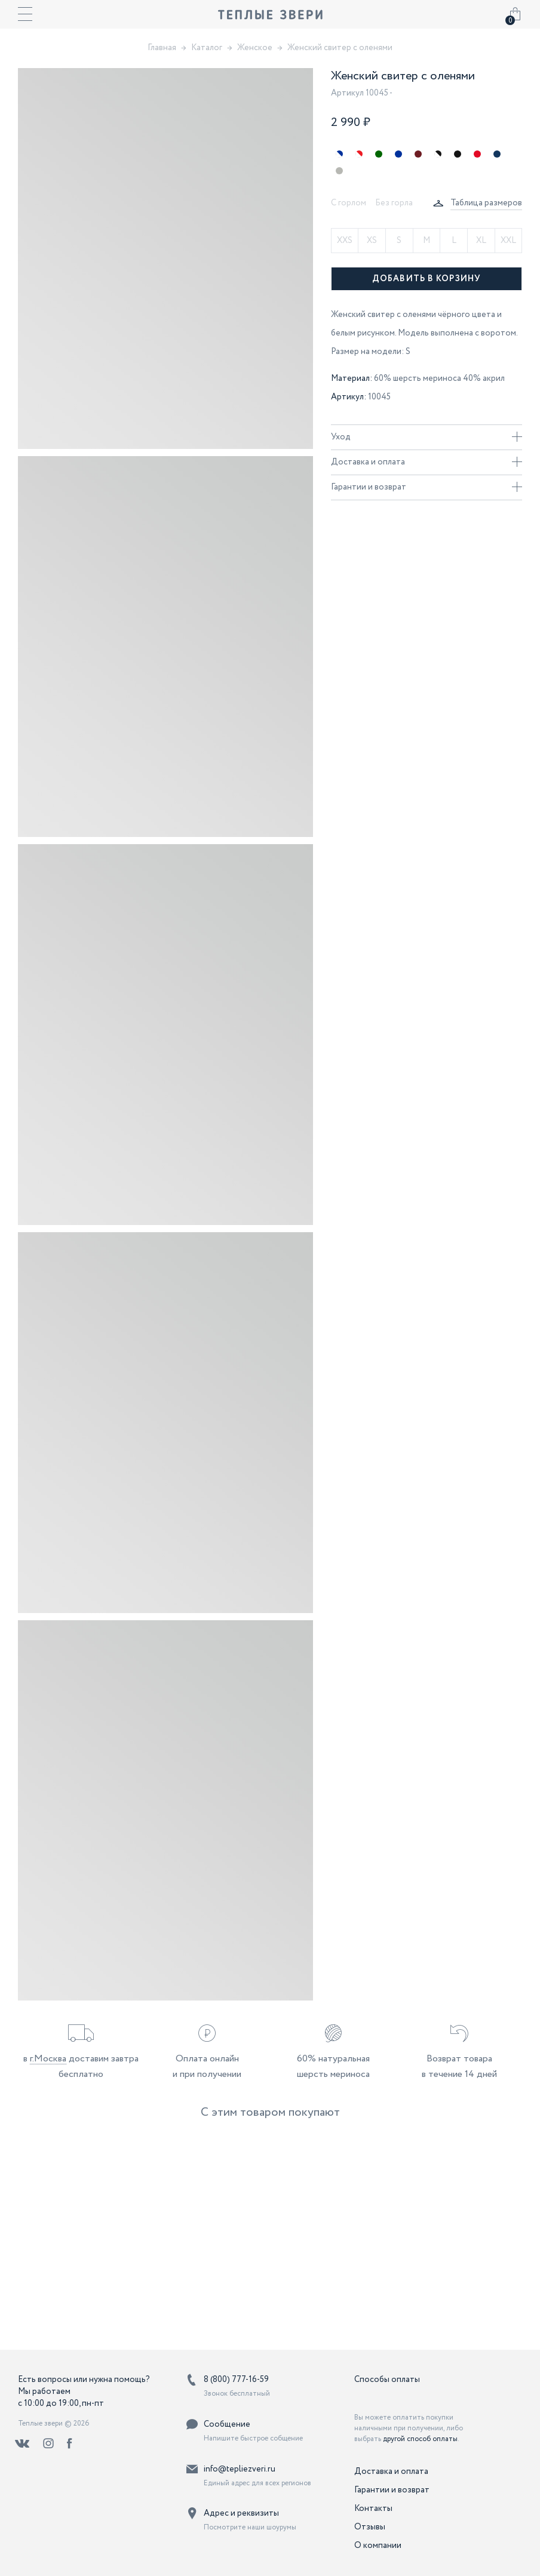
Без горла (394, 203)
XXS (344, 241)
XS (372, 241)
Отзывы (369, 2527)
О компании (377, 2546)
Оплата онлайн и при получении (207, 2066)
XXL (508, 241)
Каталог (206, 48)
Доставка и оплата (426, 462)
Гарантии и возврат (426, 487)
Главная (162, 48)
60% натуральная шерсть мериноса (333, 2066)
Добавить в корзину (426, 279)
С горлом (348, 203)
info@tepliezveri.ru (239, 2469)
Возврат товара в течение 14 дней (459, 2066)
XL (481, 241)
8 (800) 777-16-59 (236, 2380)
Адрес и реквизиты (241, 2513)
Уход (426, 437)
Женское (254, 48)
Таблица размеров (486, 203)
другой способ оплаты (420, 2439)
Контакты (373, 2509)
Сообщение (227, 2424)
